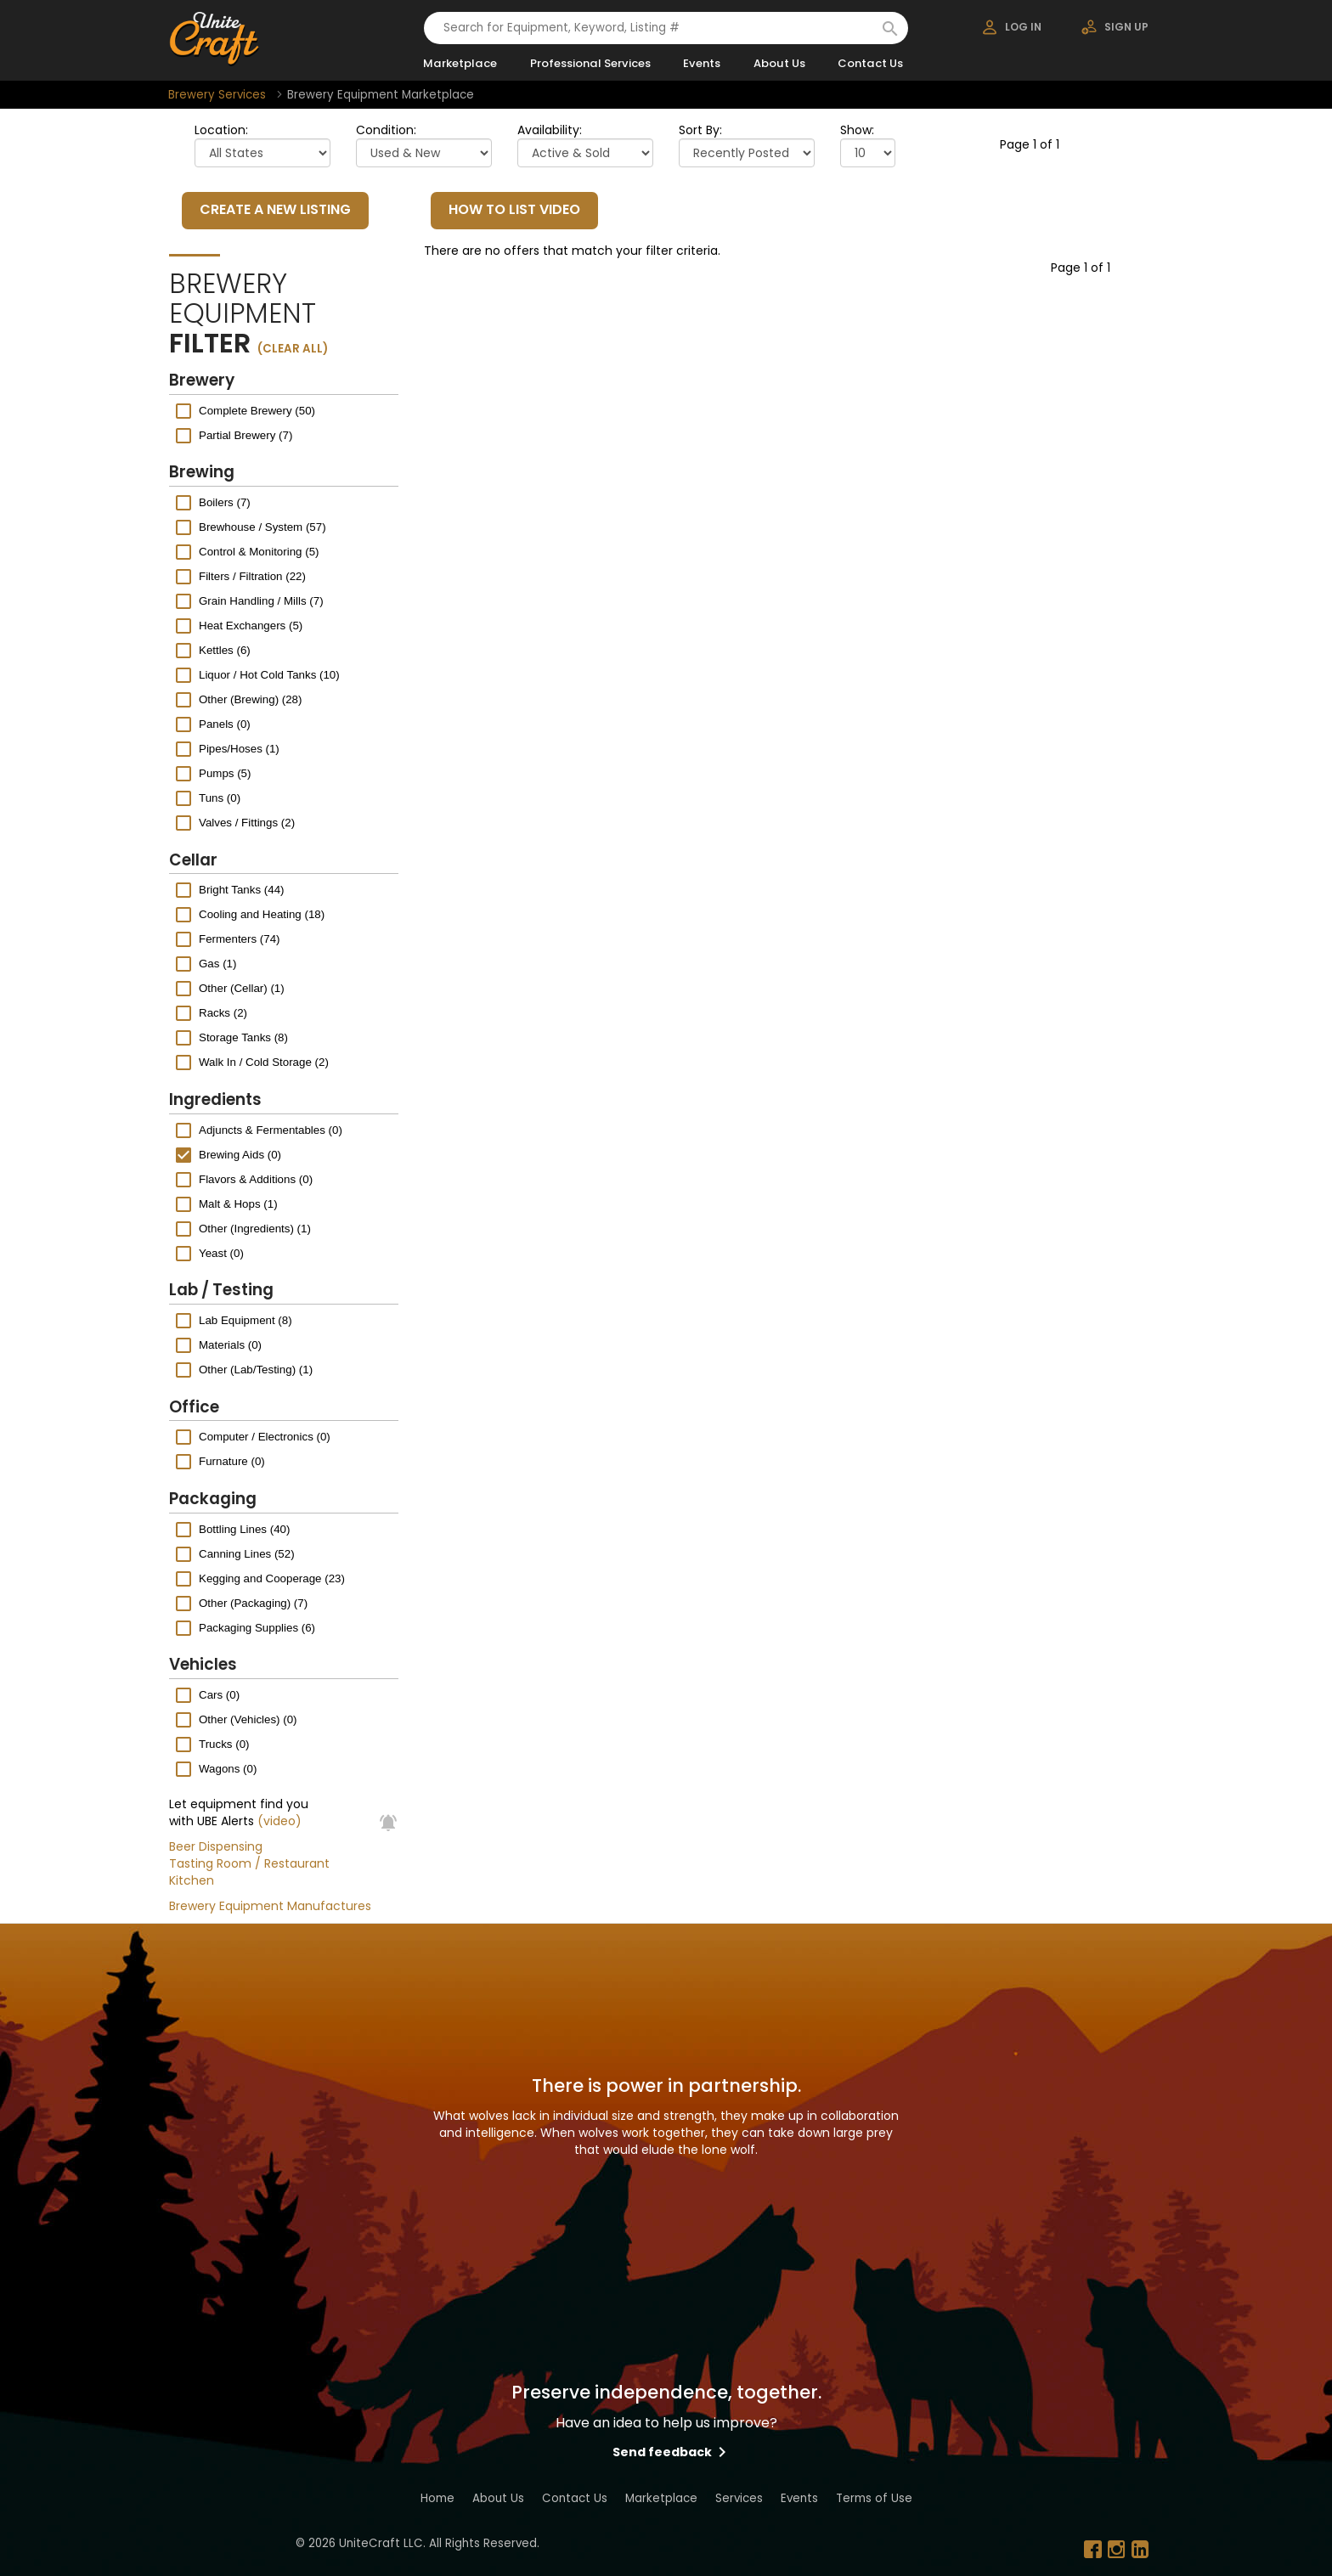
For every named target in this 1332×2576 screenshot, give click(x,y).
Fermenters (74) (239, 939)
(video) (279, 1820)
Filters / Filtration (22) (252, 576)
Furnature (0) (232, 1461)
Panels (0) (225, 724)
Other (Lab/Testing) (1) (256, 1369)
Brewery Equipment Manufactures (270, 1905)
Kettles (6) (225, 650)
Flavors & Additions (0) (256, 1178)
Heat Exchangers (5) (250, 625)
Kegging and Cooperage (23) (272, 1577)
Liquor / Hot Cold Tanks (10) (269, 674)
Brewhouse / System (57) (262, 527)
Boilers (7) (225, 502)
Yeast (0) (221, 1252)
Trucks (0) (224, 1744)
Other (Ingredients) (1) (255, 1227)
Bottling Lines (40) (244, 1528)
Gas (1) (217, 963)
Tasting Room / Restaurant (249, 1863)
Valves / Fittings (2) (247, 822)
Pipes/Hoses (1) (239, 748)
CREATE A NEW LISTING (275, 209)
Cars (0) (219, 1694)
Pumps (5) (225, 773)
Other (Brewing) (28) (250, 699)
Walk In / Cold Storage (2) (264, 1062)
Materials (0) (230, 1345)
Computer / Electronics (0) (264, 1436)
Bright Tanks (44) (242, 889)
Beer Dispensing (215, 1846)
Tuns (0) (219, 798)
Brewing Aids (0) (240, 1153)
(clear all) (292, 349)
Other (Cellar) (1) (242, 988)
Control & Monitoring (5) (259, 551)
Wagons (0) (228, 1768)
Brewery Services (217, 95)
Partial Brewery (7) (245, 434)
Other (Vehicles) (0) (248, 1719)
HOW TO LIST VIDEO (514, 209)
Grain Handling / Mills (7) (261, 601)
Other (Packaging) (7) (253, 1602)
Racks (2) (223, 1012)
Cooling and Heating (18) (262, 914)
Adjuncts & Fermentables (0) (270, 1129)
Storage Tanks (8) (243, 1037)
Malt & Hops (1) (238, 1203)
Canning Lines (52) (247, 1553)
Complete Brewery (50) (257, 409)
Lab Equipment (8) (245, 1320)
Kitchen (191, 1880)
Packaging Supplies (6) (257, 1627)
